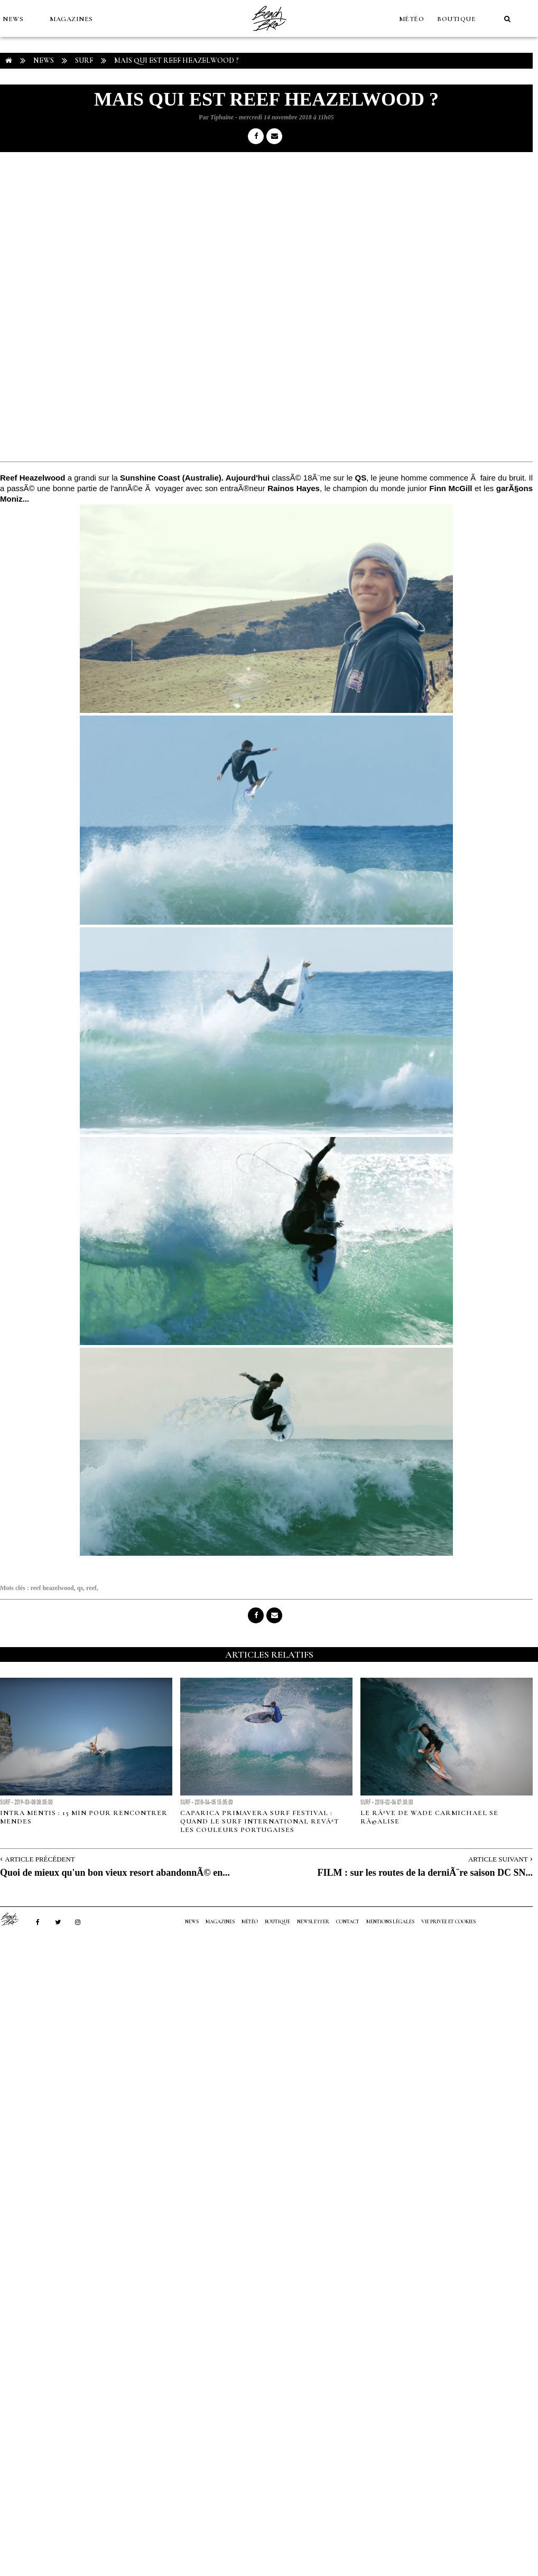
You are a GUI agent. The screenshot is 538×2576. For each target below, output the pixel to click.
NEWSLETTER (313, 1922)
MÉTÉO (411, 19)
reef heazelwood (52, 1588)
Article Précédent (40, 1859)
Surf (84, 60)
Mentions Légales (390, 1922)
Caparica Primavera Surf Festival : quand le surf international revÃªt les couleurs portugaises (259, 1821)
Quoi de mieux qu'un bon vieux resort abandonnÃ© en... (115, 1872)
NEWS (13, 19)
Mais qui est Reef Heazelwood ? (176, 60)
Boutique (456, 19)
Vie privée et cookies (448, 1922)
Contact (347, 1922)
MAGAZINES (71, 19)
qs (80, 1588)
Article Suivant (498, 1859)
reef (91, 1588)
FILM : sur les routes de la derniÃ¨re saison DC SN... (425, 1872)
